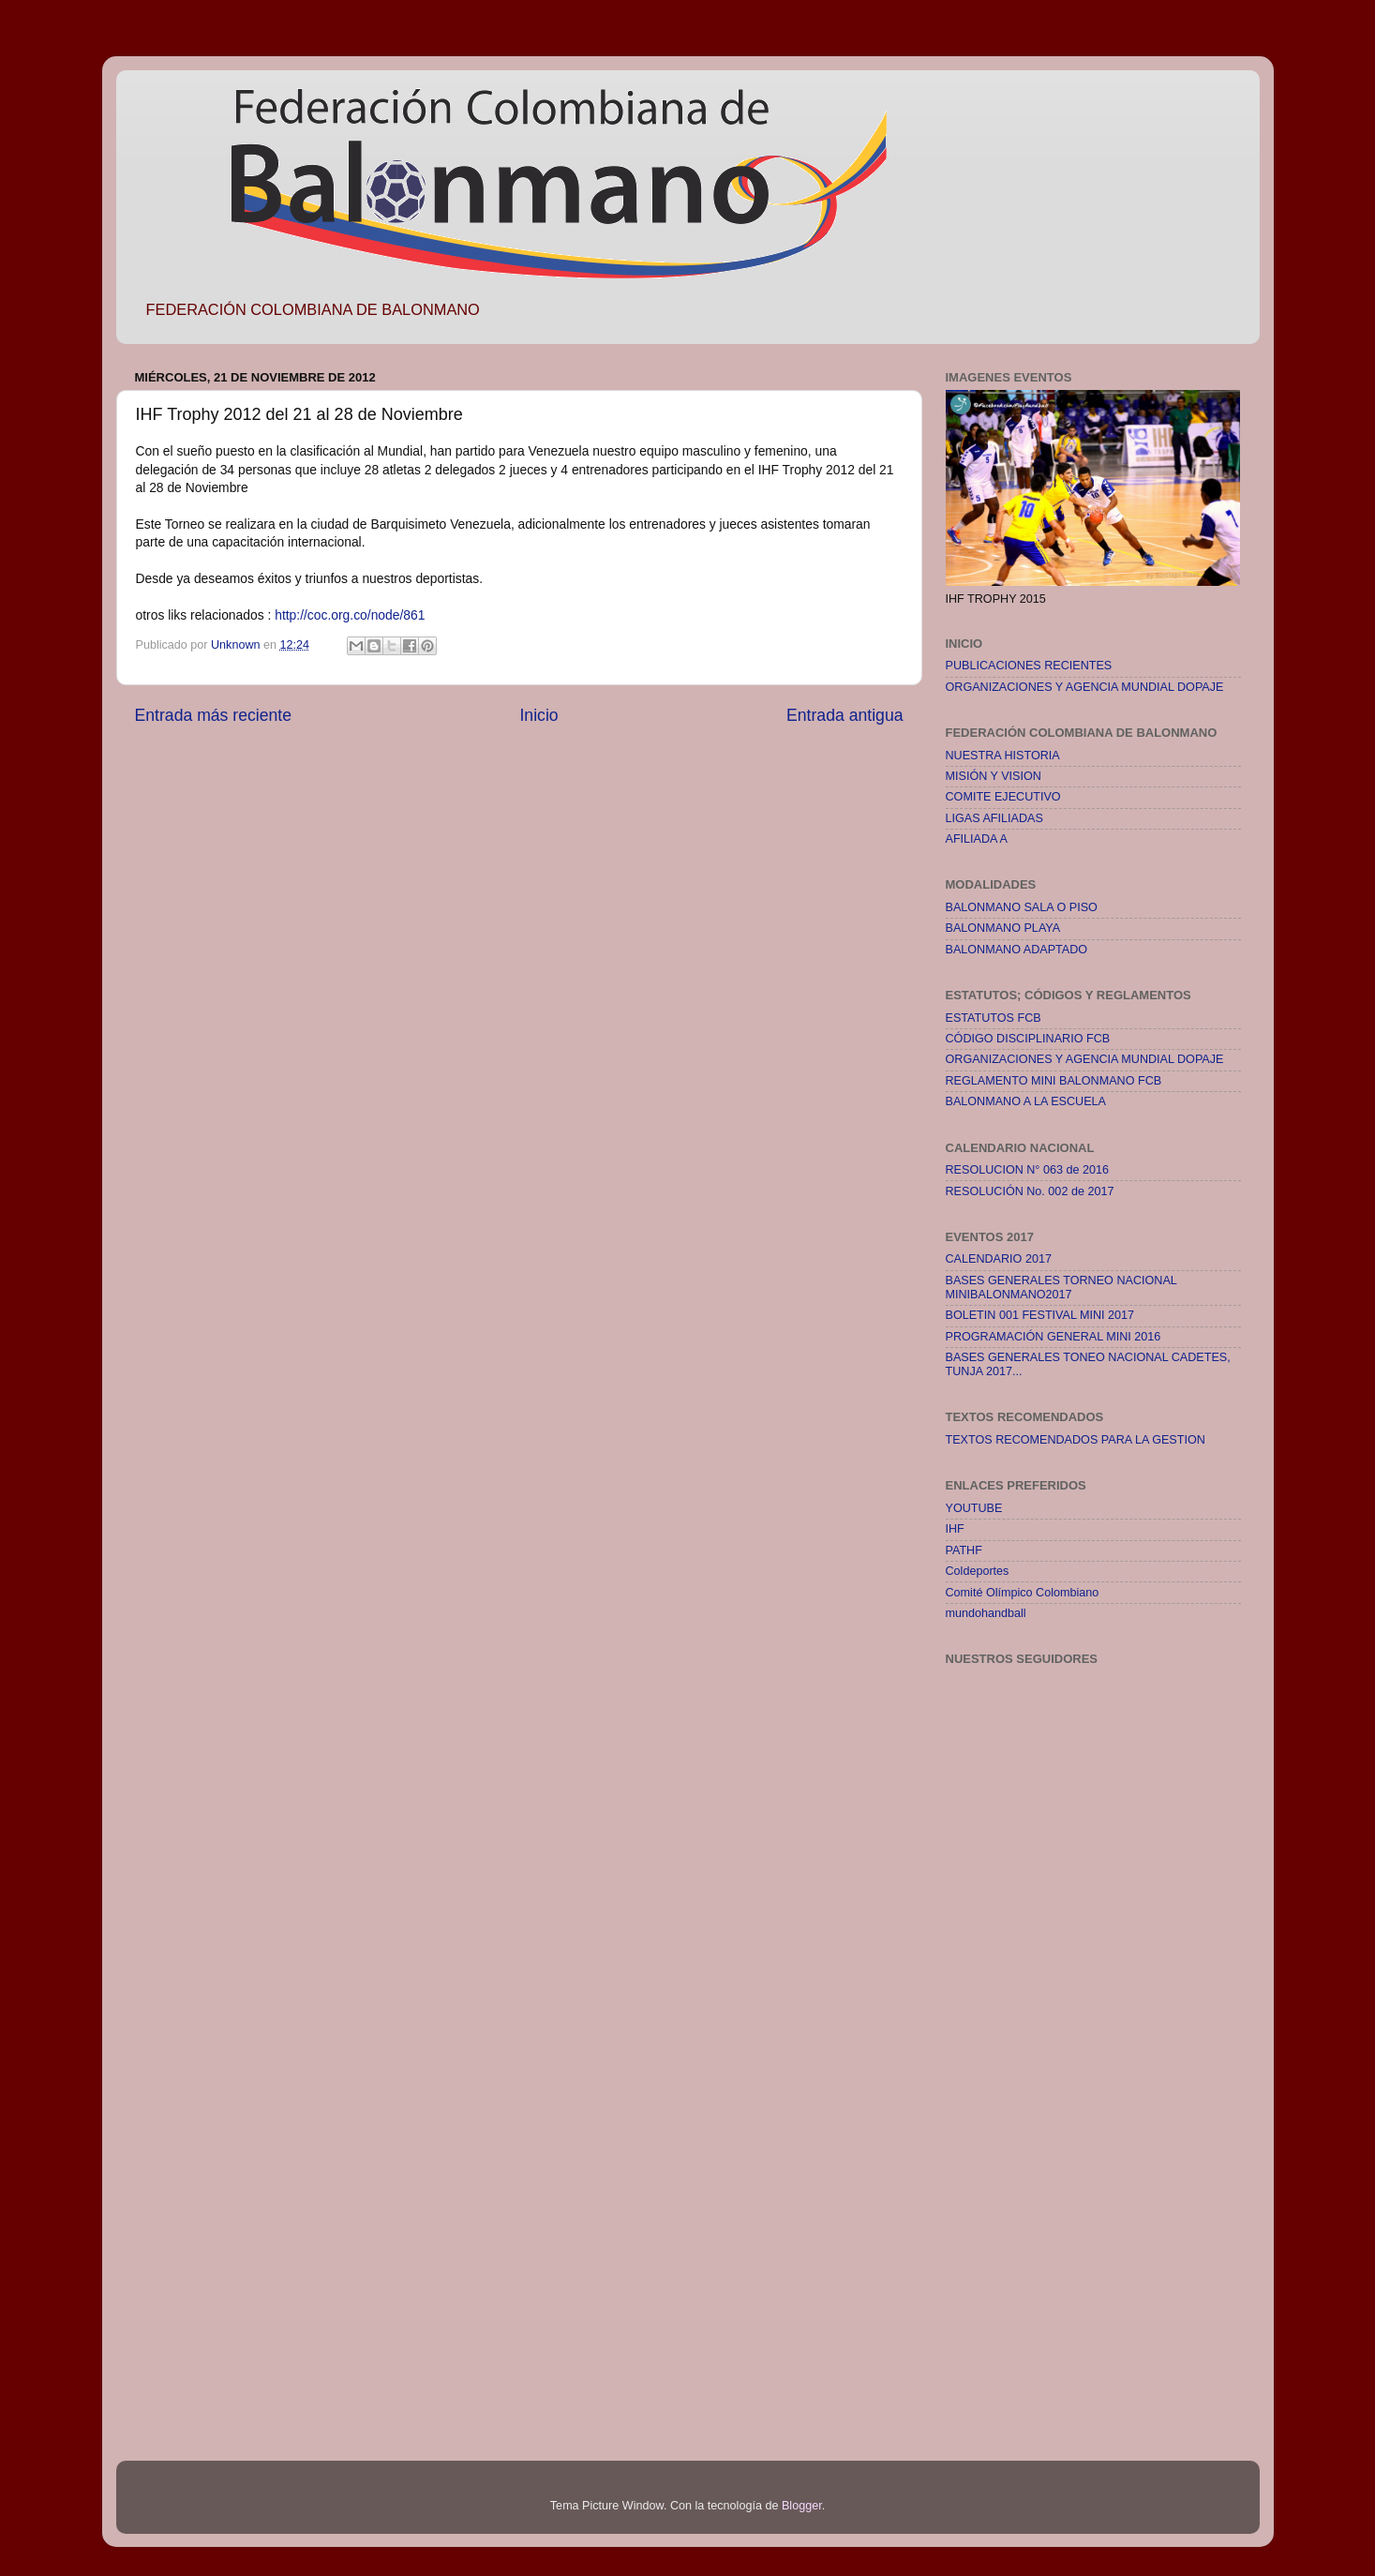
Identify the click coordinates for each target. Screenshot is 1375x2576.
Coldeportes (977, 1571)
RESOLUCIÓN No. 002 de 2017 (1030, 1191)
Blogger (802, 2505)
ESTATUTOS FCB (993, 1018)
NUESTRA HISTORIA (1003, 755)
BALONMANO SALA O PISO (1022, 907)
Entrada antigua (844, 715)
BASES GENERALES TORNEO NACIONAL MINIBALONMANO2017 (1061, 1287)
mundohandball (986, 1613)
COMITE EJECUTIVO (1003, 796)
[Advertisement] (1021, 2127)
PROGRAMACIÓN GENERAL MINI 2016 (1053, 1336)
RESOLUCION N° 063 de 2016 (1027, 1169)
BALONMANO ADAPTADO (1017, 949)
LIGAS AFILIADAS (994, 818)
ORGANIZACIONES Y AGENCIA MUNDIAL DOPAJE (1085, 687)
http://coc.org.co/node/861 (350, 614)
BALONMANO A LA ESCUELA (1026, 1101)
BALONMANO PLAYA (1003, 928)
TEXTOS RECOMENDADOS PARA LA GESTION (1075, 1439)
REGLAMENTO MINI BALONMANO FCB (1054, 1080)
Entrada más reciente (213, 715)
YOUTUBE (974, 1508)
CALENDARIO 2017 (999, 1259)
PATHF (964, 1550)
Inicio (538, 715)
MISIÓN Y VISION (993, 776)
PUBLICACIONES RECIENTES (1029, 665)
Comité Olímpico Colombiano (1022, 1592)
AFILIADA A (977, 839)
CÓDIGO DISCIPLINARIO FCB (1028, 1038)
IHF (955, 1528)
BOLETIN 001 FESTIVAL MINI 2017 (1040, 1315)
